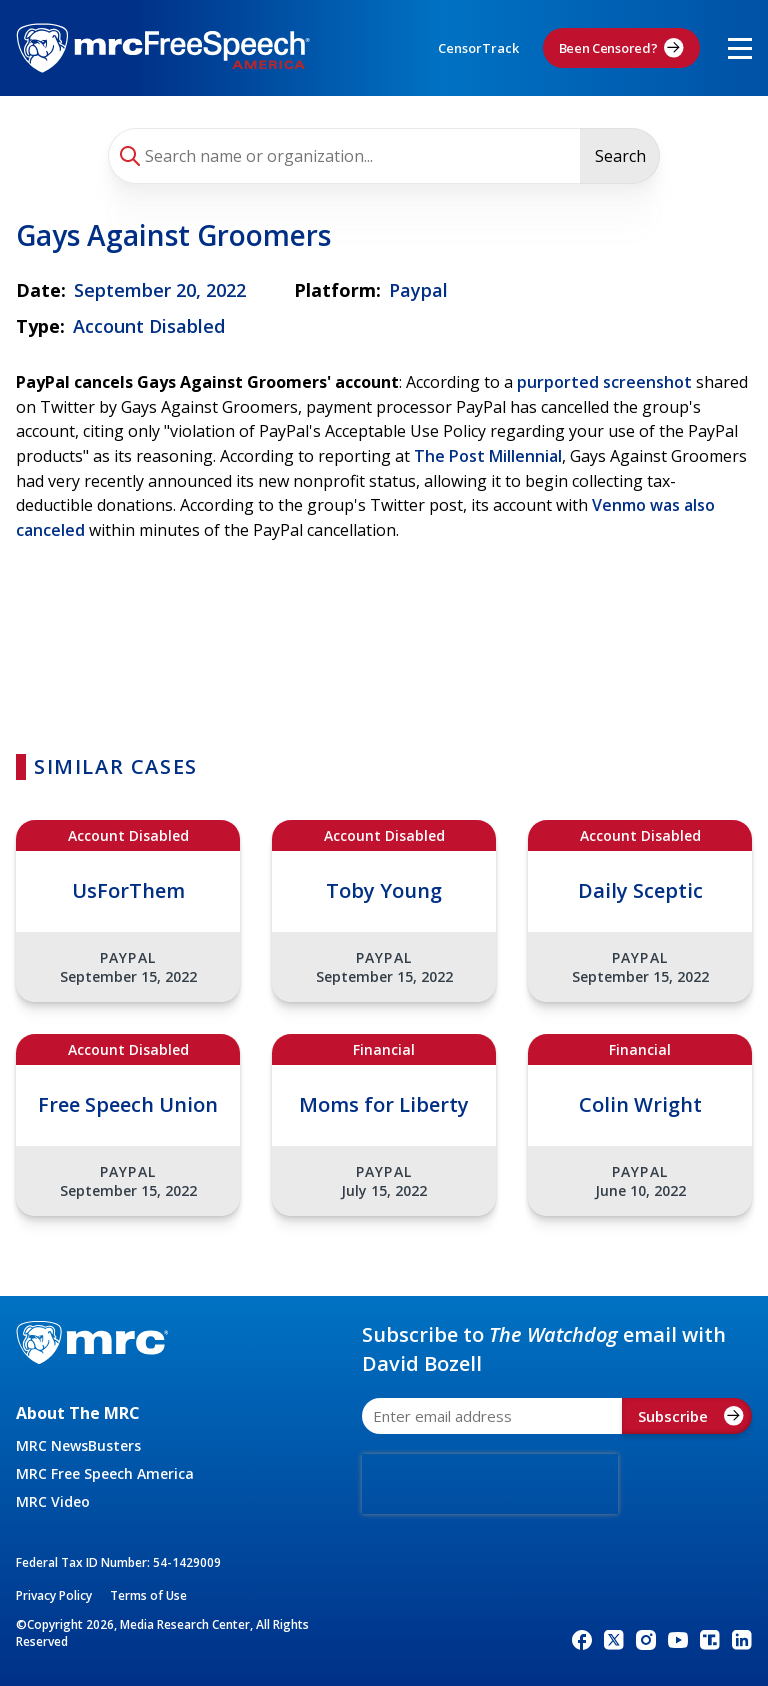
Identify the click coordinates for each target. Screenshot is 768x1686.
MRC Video (53, 1501)
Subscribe (691, 1416)
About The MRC (78, 1413)
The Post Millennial (488, 456)
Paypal (418, 290)
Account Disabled (149, 326)
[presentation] (490, 1484)
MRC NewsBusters (78, 1445)
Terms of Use (148, 1595)
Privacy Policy (54, 1595)
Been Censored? (622, 48)
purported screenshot (604, 382)
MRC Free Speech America (105, 1473)
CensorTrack (478, 48)
